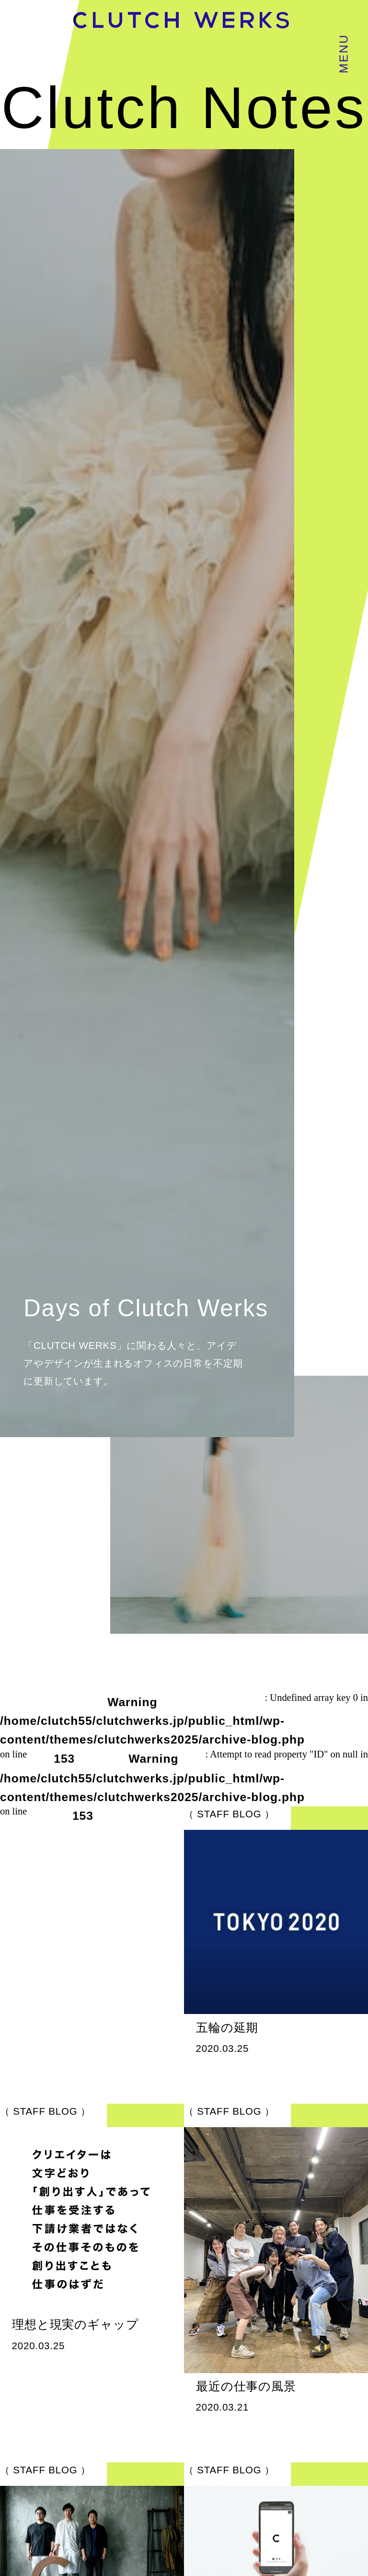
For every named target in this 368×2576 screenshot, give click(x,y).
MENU (343, 53)
